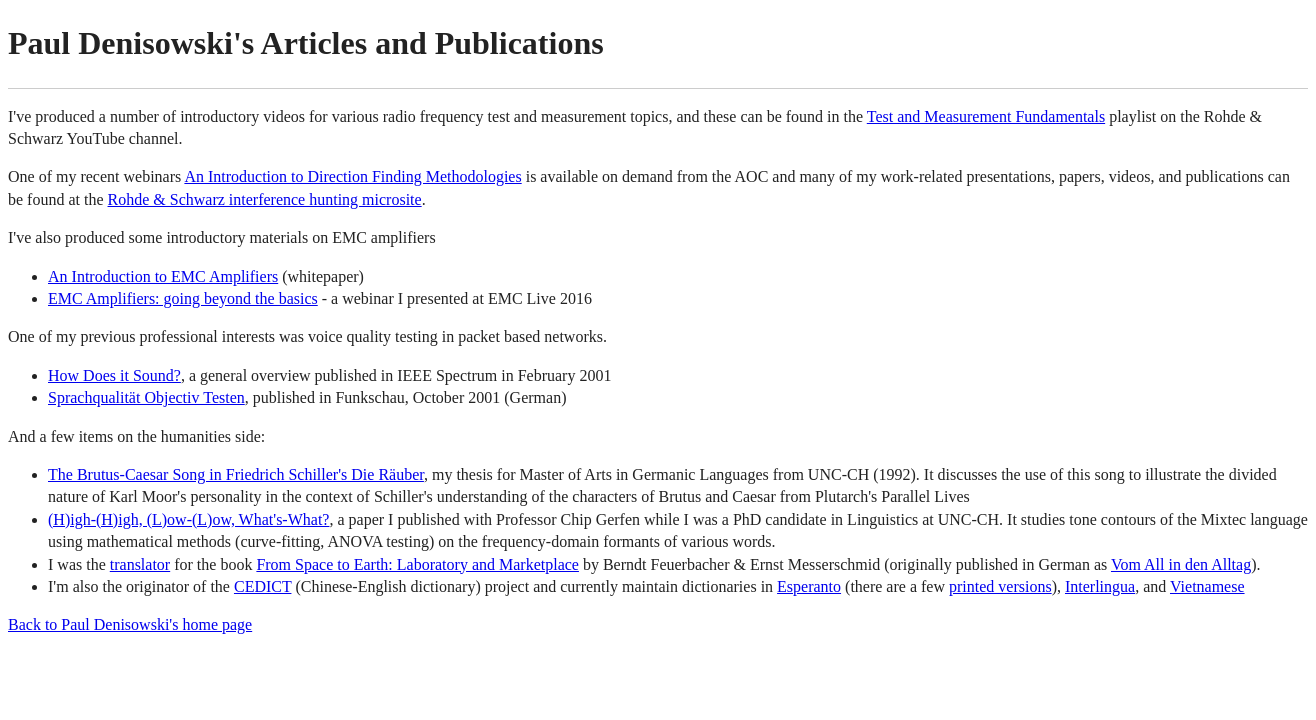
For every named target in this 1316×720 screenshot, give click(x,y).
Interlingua (1100, 586)
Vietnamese (1207, 586)
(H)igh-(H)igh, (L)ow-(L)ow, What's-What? (188, 519)
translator (140, 564)
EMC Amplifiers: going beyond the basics (183, 298)
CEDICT (262, 586)
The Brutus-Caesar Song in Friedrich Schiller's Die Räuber (236, 474)
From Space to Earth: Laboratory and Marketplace (417, 564)
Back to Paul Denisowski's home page (130, 624)
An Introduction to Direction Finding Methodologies (352, 176)
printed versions (1000, 586)
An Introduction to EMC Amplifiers (163, 276)
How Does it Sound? (114, 375)
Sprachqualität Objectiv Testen (146, 397)
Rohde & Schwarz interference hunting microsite (265, 199)
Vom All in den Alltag (1181, 564)
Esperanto (809, 586)
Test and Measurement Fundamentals (986, 116)
